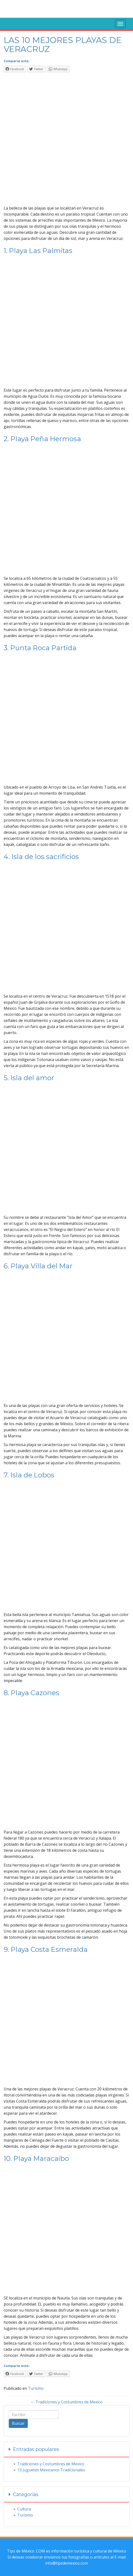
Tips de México (66, 9)
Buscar (18, 2423)
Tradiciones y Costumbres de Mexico (67, 2402)
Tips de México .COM (26, 2551)
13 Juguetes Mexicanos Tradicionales (51, 2470)
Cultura (24, 2509)
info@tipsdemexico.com (66, 2563)
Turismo (36, 2388)
